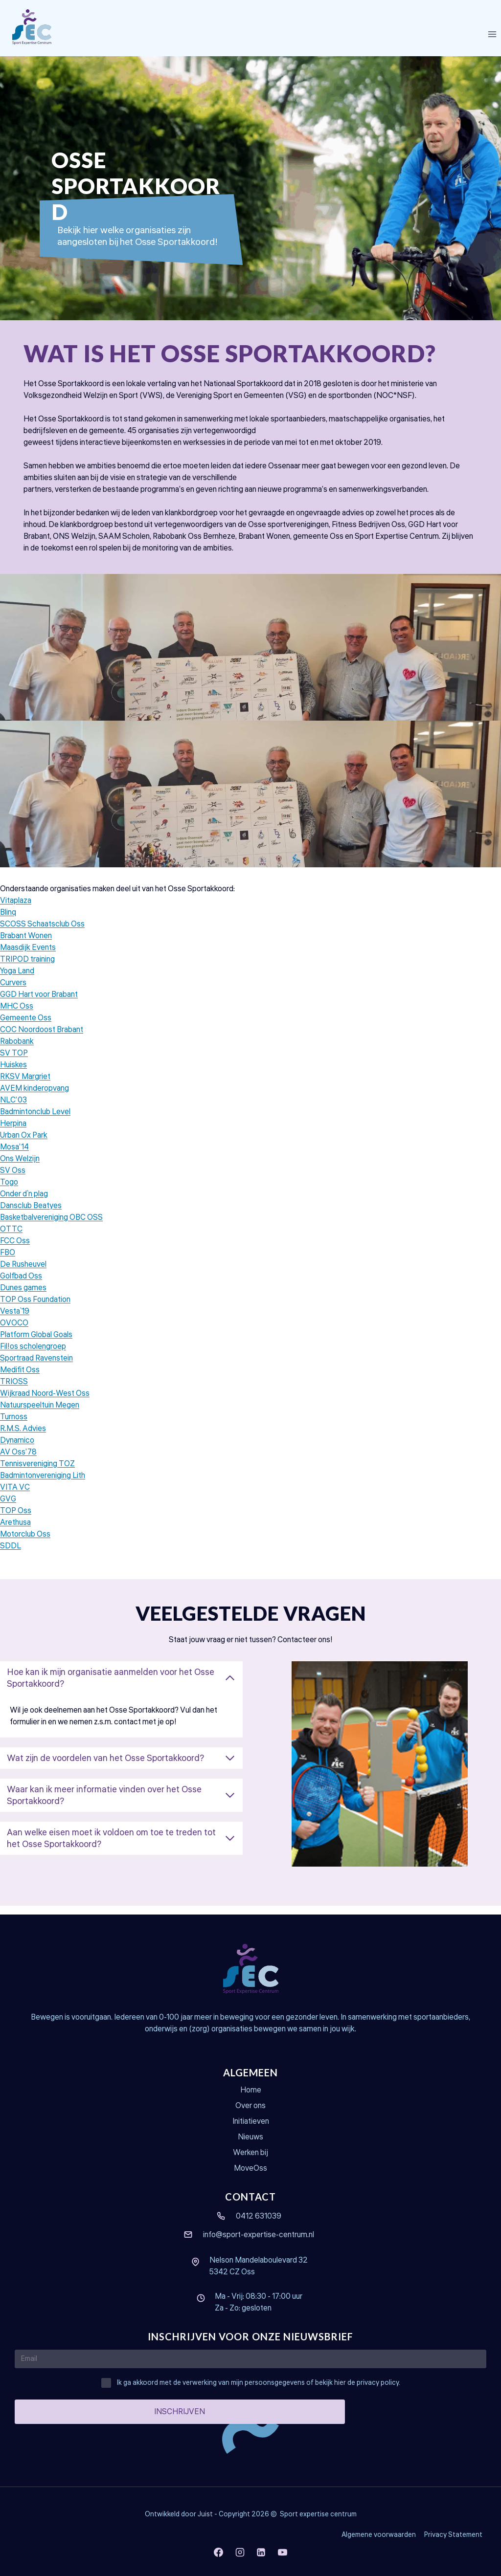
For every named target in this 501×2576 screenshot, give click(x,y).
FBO (7, 1261)
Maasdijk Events (28, 956)
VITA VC (15, 1496)
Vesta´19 (14, 1320)
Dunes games (23, 1296)
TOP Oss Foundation (35, 1308)
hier (340, 2383)
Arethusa (15, 1531)
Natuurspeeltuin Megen (39, 1414)
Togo (9, 1191)
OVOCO (14, 1331)
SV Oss (12, 1179)
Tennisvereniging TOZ (37, 1472)
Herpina (13, 1132)
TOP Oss (15, 1519)
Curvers (13, 991)
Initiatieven (250, 2121)
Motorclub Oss (25, 1543)
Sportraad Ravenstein (36, 1367)
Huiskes (13, 1073)
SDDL (10, 1554)
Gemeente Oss (25, 1026)
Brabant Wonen (26, 944)
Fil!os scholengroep (33, 1355)
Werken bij (250, 2152)
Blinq (8, 921)
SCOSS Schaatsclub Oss (42, 932)
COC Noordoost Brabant (41, 1038)
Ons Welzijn (20, 1167)
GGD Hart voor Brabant (39, 1003)
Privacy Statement (453, 2535)
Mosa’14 (14, 1155)
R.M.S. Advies (23, 1437)
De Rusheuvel (23, 1273)
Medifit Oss (20, 1378)
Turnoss (13, 1425)
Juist (205, 2514)
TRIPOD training (27, 968)
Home (250, 2090)
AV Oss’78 (18, 1460)
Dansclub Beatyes (31, 1214)
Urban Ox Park (23, 1144)
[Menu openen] (492, 34)
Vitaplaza (15, 909)
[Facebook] (218, 2552)
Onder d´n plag (24, 1202)
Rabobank (17, 1050)
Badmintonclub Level (35, 1120)
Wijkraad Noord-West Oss (45, 1402)
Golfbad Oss (21, 1284)
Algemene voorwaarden (379, 2535)
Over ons (250, 2105)
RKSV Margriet (25, 1085)
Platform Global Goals (36, 1343)
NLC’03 (13, 1108)
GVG (8, 1507)
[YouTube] (282, 2552)
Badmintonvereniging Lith (42, 1484)
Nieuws (250, 2137)
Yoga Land (17, 979)
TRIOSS (14, 1390)
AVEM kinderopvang (34, 1097)
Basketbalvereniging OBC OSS (51, 1226)
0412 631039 (258, 2216)
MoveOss (250, 2168)
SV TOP (14, 1062)
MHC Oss (16, 1015)
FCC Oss (15, 1249)
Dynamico (17, 1449)
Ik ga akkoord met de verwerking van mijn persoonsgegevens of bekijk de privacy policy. (258, 2383)
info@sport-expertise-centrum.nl (258, 2234)
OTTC (11, 1238)
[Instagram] (239, 2552)
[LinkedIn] (261, 2552)
